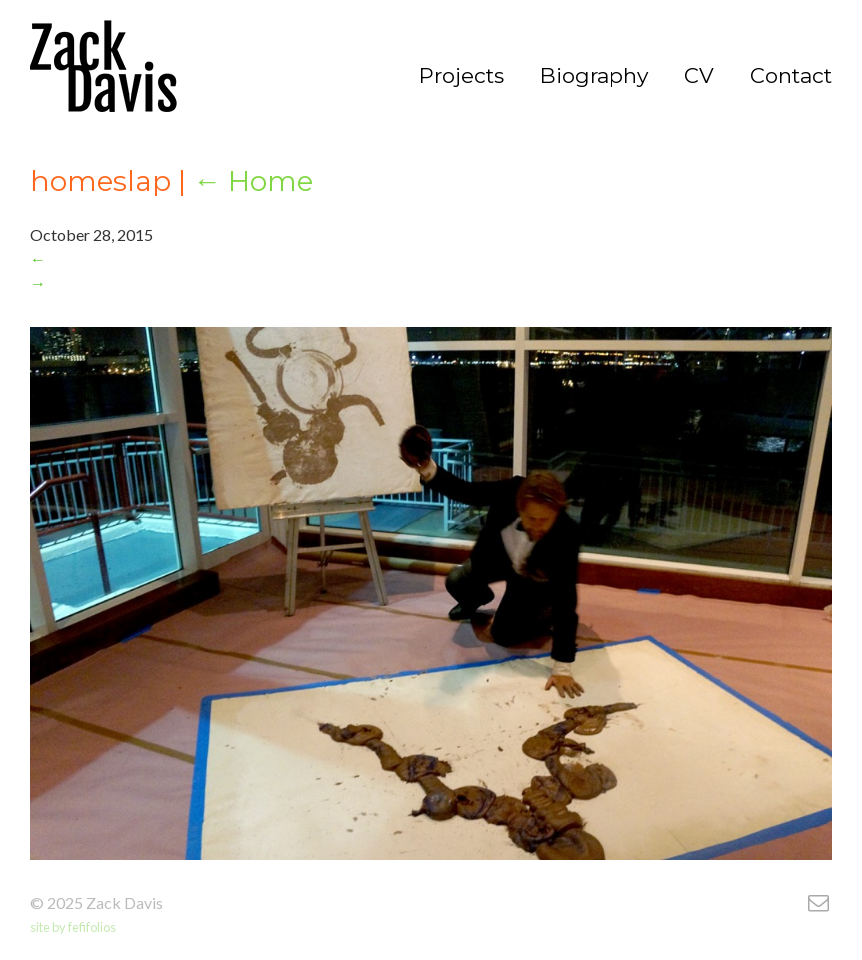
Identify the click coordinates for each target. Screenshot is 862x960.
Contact (791, 76)
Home (253, 181)
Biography (594, 76)
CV (699, 76)
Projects (461, 76)
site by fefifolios (73, 927)
